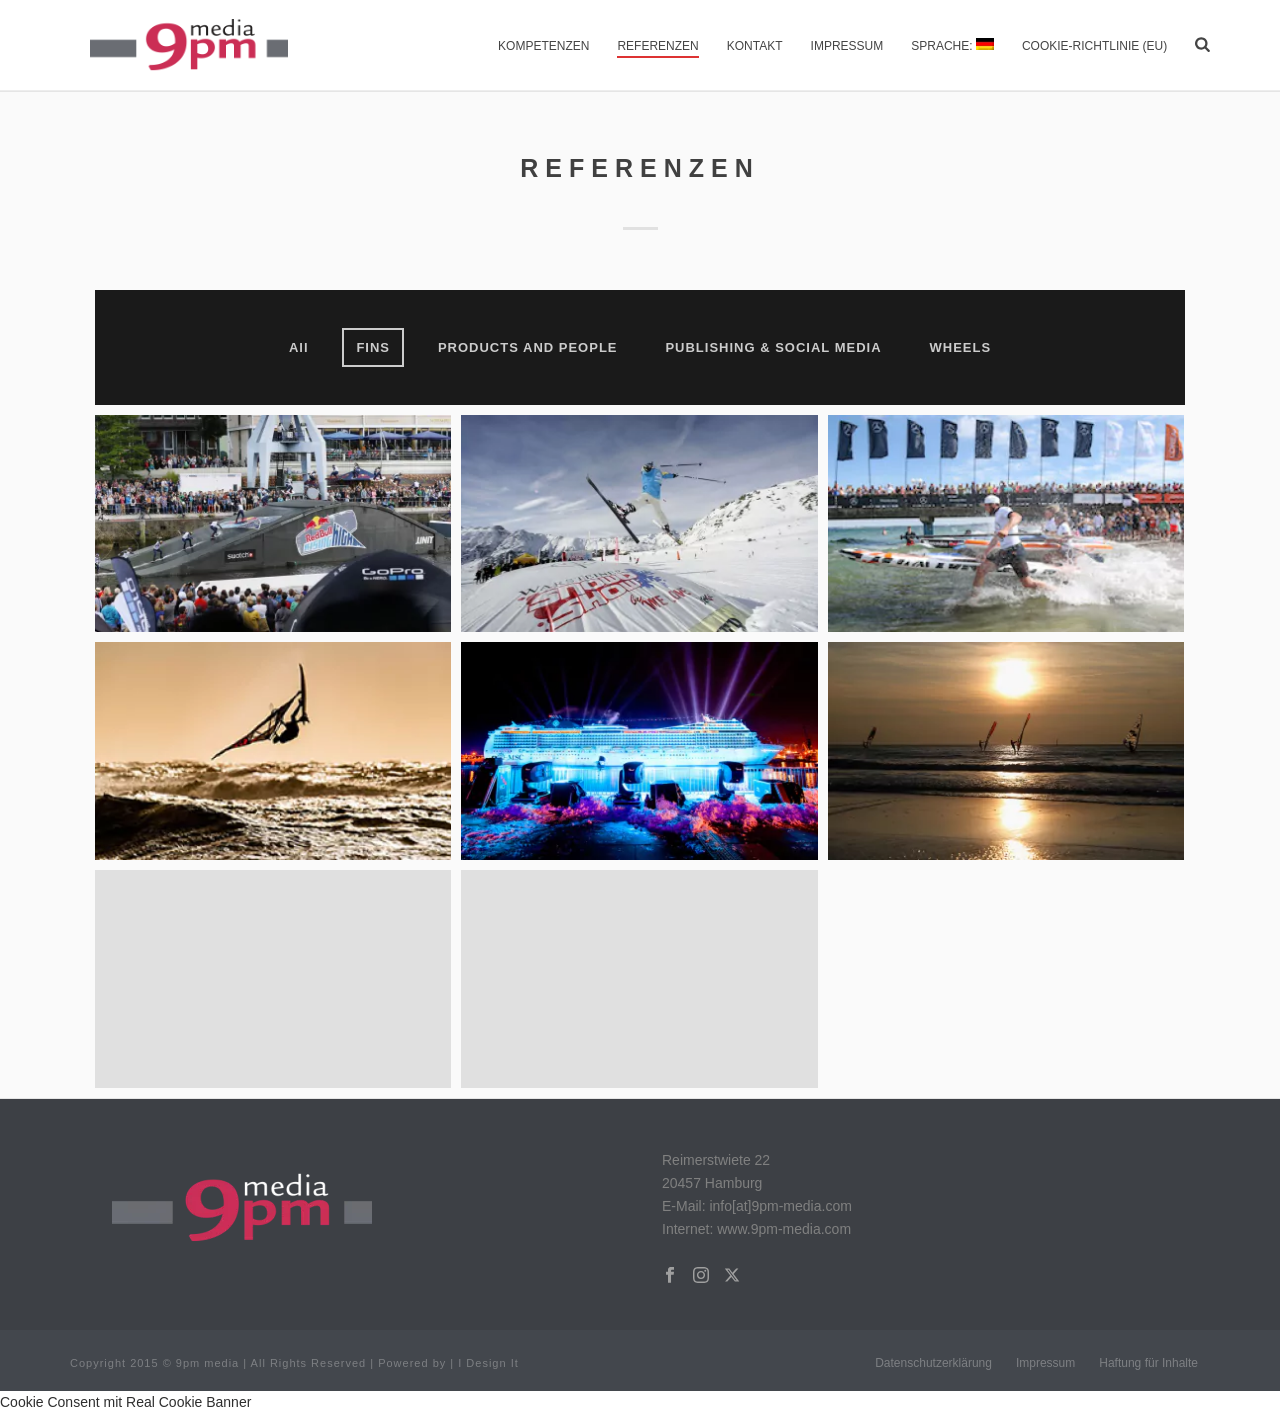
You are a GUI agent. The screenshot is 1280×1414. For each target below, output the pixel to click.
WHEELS (960, 347)
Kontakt (755, 46)
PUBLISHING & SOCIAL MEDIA (773, 347)
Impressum (847, 46)
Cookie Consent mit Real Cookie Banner (125, 1402)
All (299, 347)
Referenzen (657, 46)
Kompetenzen (543, 46)
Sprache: (952, 45)
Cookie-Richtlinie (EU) (1094, 46)
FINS (373, 347)
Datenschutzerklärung (933, 1363)
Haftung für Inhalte (1148, 1363)
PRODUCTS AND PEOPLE (528, 347)
